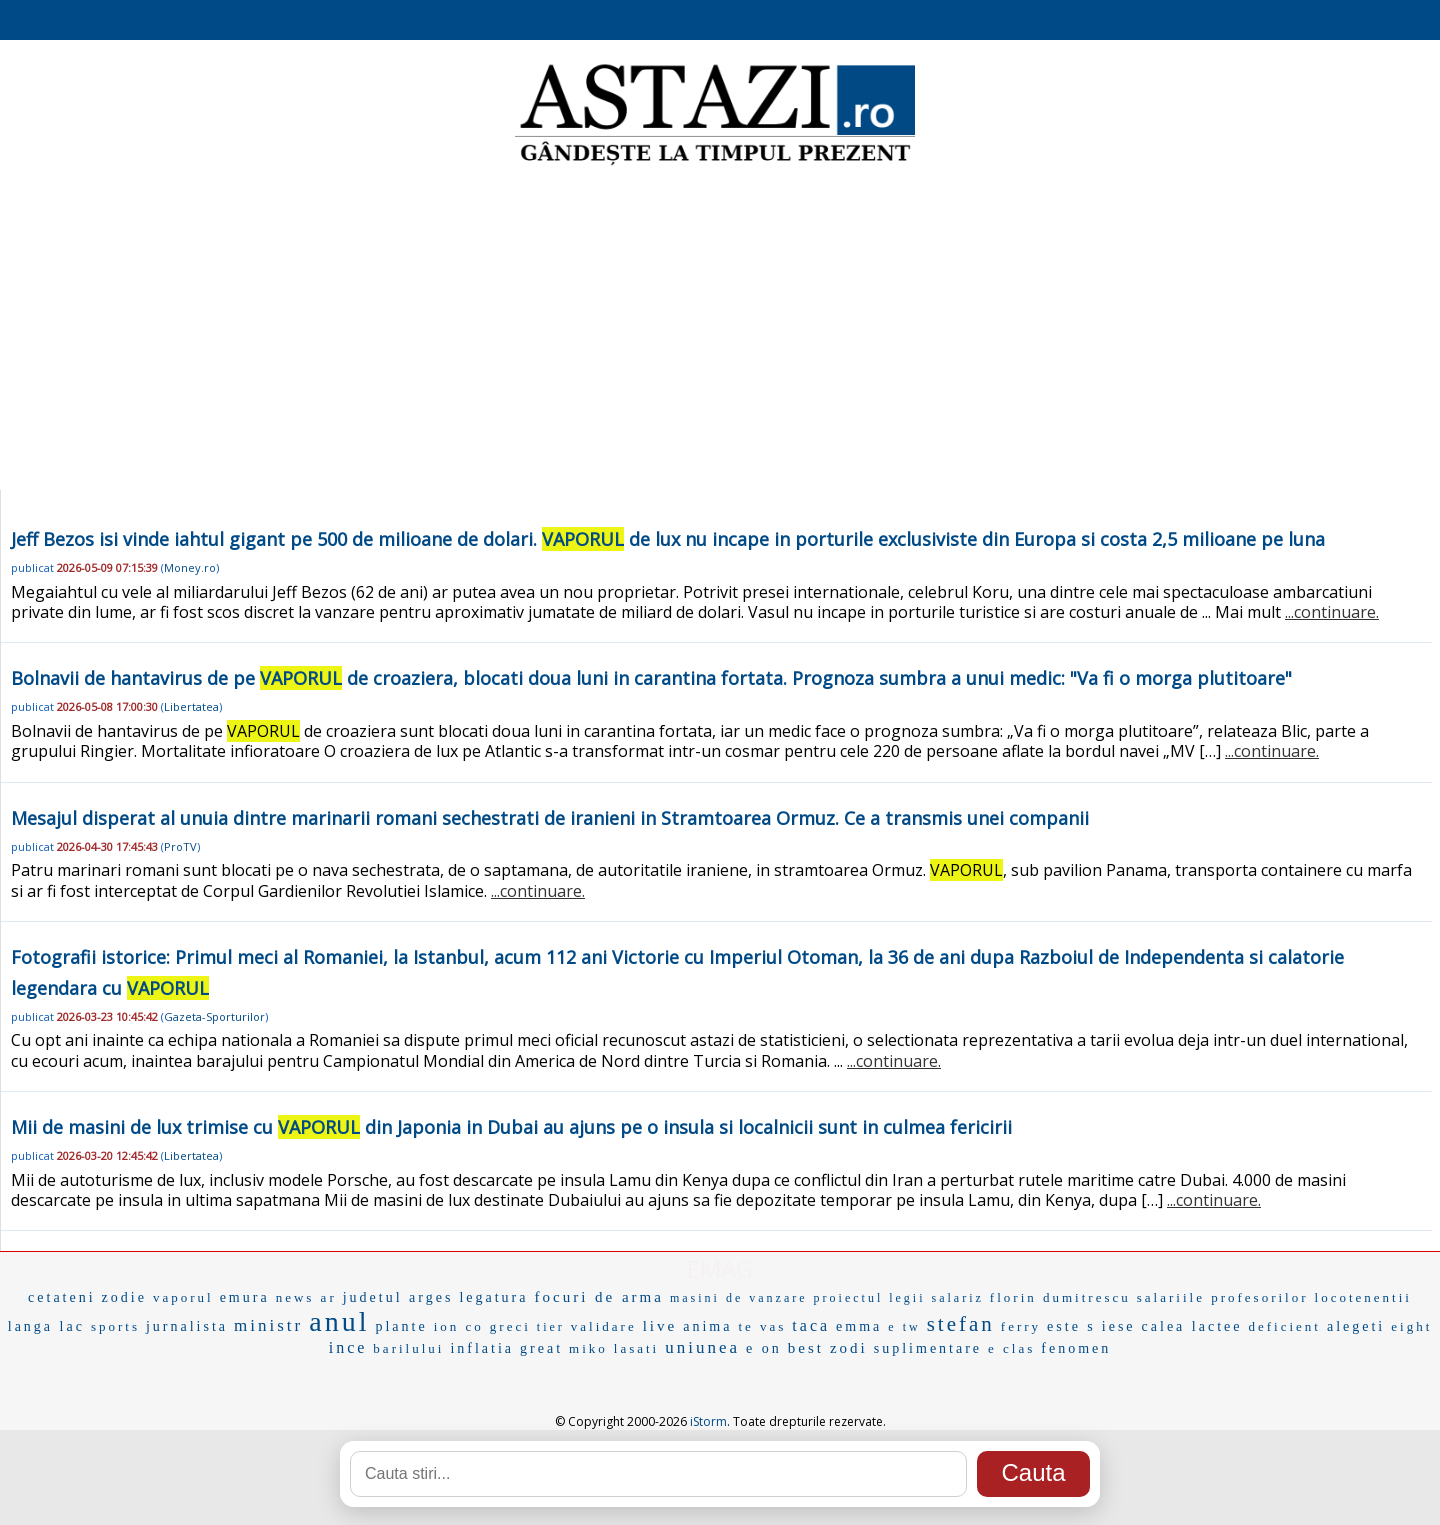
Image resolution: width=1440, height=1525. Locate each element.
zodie (124, 1297)
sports (115, 1326)
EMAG (720, 1268)
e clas (1011, 1348)
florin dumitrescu (1060, 1297)
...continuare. (1332, 612)
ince (348, 1347)
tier (551, 1327)
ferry (1021, 1326)
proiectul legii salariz (899, 1298)
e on (764, 1348)
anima (707, 1326)
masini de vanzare (739, 1298)
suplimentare (928, 1348)
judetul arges (398, 1297)
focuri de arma (598, 1297)
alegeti (1356, 1326)
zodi (849, 1348)
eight (1411, 1326)
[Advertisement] (720, 330)
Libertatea (191, 706)
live (660, 1326)
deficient (1284, 1326)
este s (1071, 1326)
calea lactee (1192, 1326)
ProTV (180, 846)
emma (859, 1326)
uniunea (702, 1347)
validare (604, 1326)
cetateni (62, 1297)
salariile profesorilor (1223, 1297)
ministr (268, 1325)
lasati (636, 1348)
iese (1119, 1326)
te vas (762, 1326)
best (806, 1348)
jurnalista (187, 1326)
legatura (493, 1297)
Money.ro (190, 567)
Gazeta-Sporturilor (214, 1016)
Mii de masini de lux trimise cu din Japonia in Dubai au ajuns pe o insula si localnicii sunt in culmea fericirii (511, 1127)
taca (811, 1325)
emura (245, 1297)
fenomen (1076, 1348)
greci (510, 1326)
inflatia (482, 1348)
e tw (904, 1327)
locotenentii (1363, 1297)
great (541, 1348)
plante (401, 1326)
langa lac (46, 1326)
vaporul (183, 1297)
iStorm (708, 1421)
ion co (459, 1326)
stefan (961, 1324)
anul (339, 1321)
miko (588, 1348)
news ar (306, 1297)
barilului (408, 1348)
